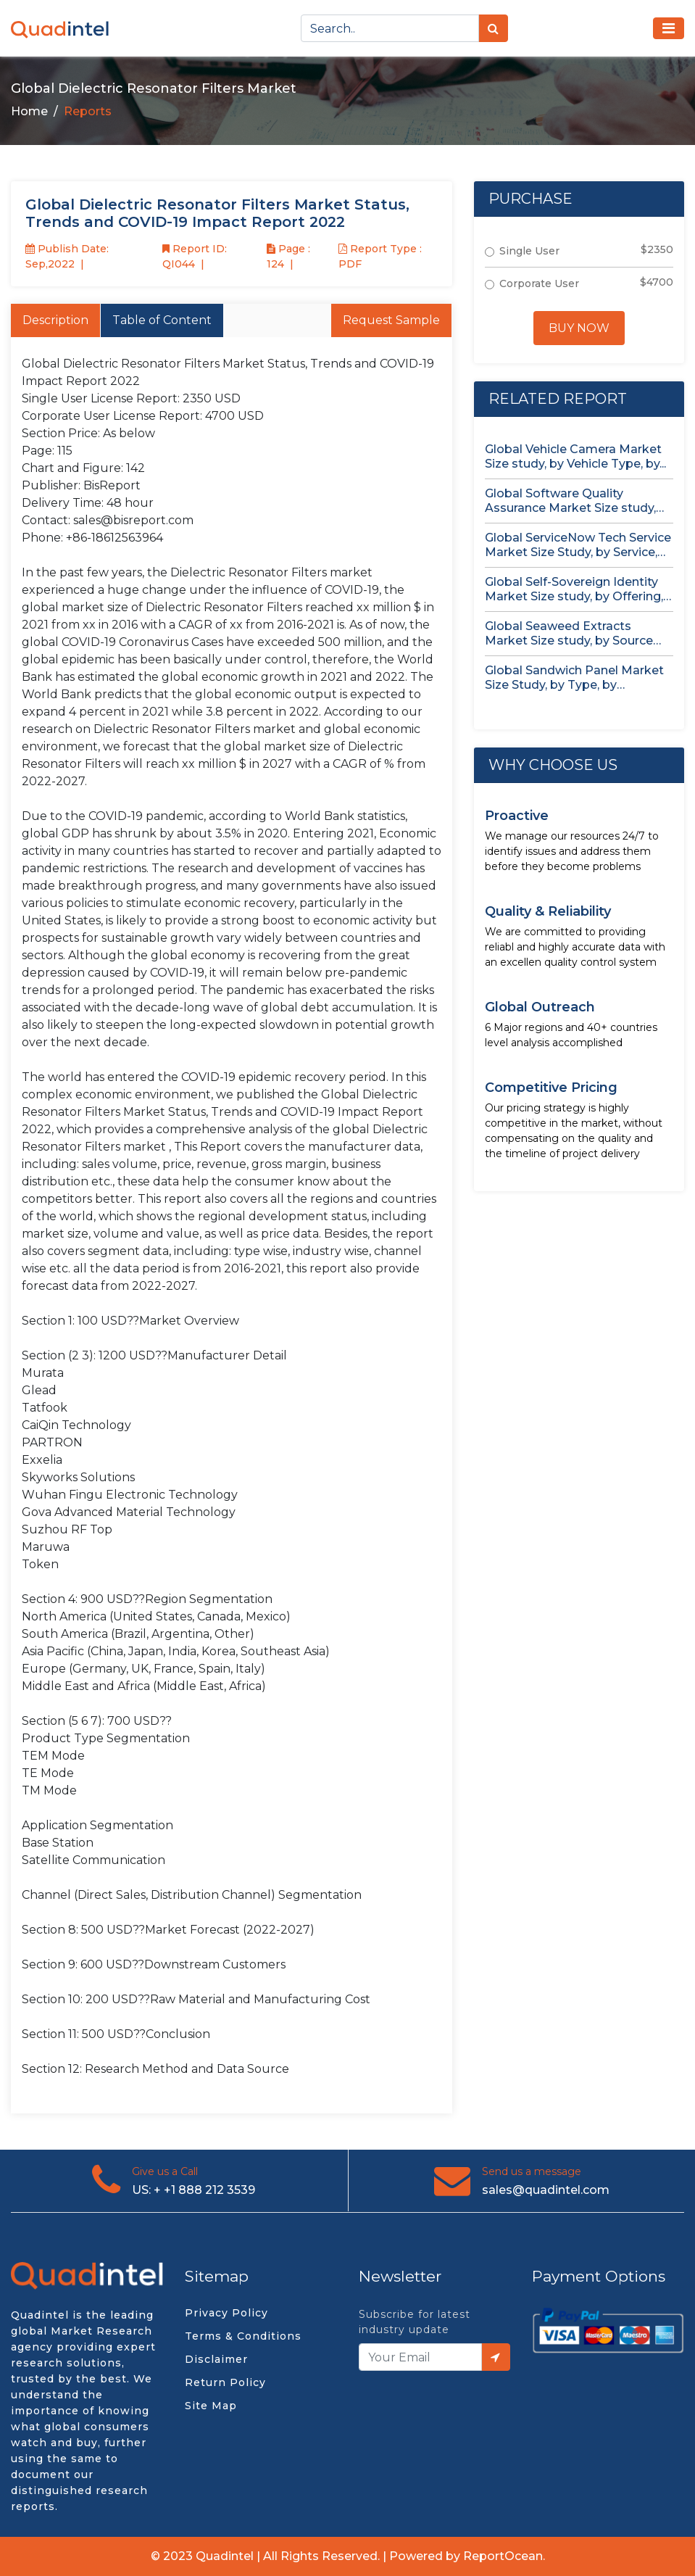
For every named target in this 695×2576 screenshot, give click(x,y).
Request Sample (391, 320)
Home (29, 111)
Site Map (211, 2405)
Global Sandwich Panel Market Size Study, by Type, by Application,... (574, 677)
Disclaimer (216, 2359)
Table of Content (162, 320)
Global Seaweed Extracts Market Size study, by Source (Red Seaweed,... (569, 633)
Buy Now (579, 328)
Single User (529, 250)
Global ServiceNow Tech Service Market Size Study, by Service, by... (578, 545)
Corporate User (539, 283)
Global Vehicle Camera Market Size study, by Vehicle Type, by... (575, 456)
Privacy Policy (226, 2313)
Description (55, 320)
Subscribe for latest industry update (414, 2322)
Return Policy (225, 2382)
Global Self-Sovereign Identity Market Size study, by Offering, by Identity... (574, 589)
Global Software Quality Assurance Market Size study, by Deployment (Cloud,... (570, 500)
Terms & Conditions (243, 2336)
